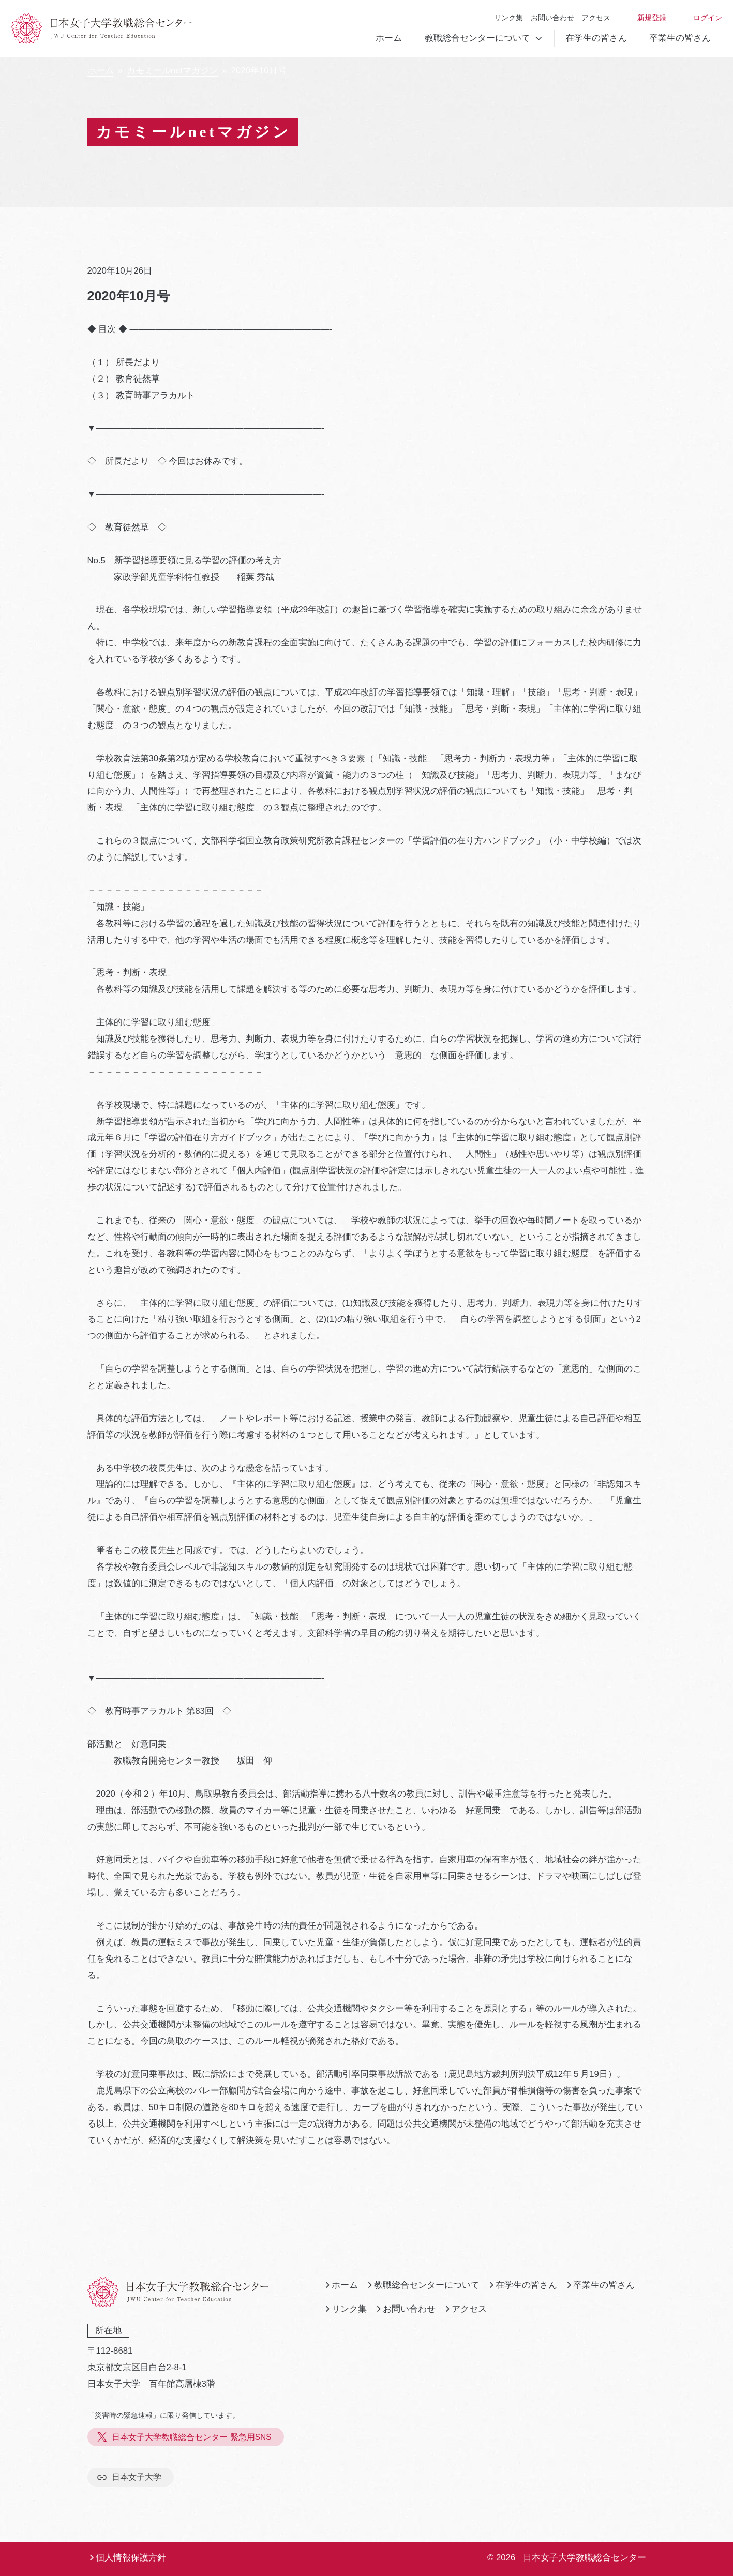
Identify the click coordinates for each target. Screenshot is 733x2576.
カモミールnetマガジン (172, 71)
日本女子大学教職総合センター (584, 2558)
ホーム (389, 38)
